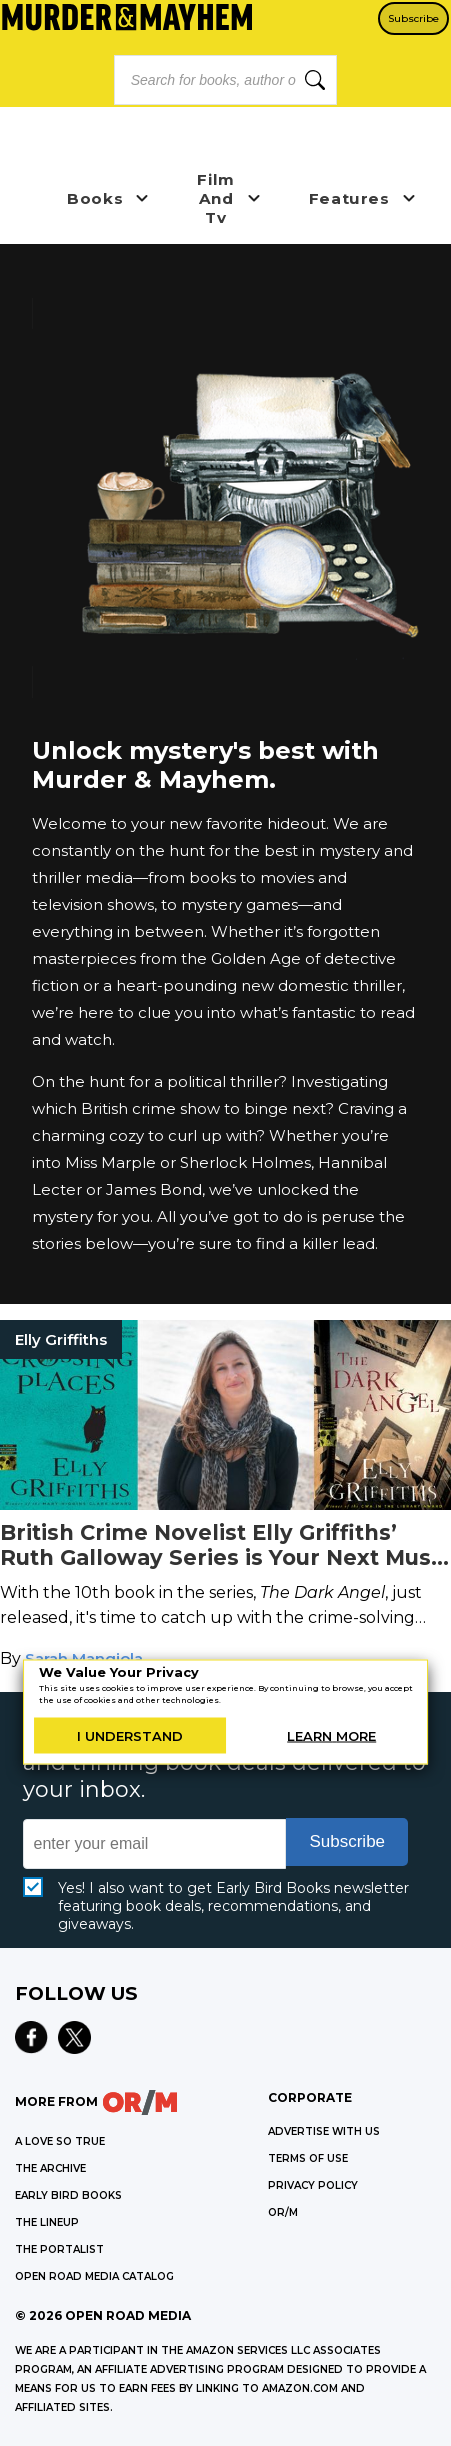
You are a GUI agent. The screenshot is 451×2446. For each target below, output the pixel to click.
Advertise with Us (324, 2131)
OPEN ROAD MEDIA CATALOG (94, 2276)
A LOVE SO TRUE (60, 2141)
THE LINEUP (47, 2222)
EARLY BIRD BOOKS (68, 2195)
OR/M (283, 2212)
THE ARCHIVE (50, 2168)
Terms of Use (308, 2158)
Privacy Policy (313, 2185)
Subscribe (413, 18)
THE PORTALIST (59, 2249)
